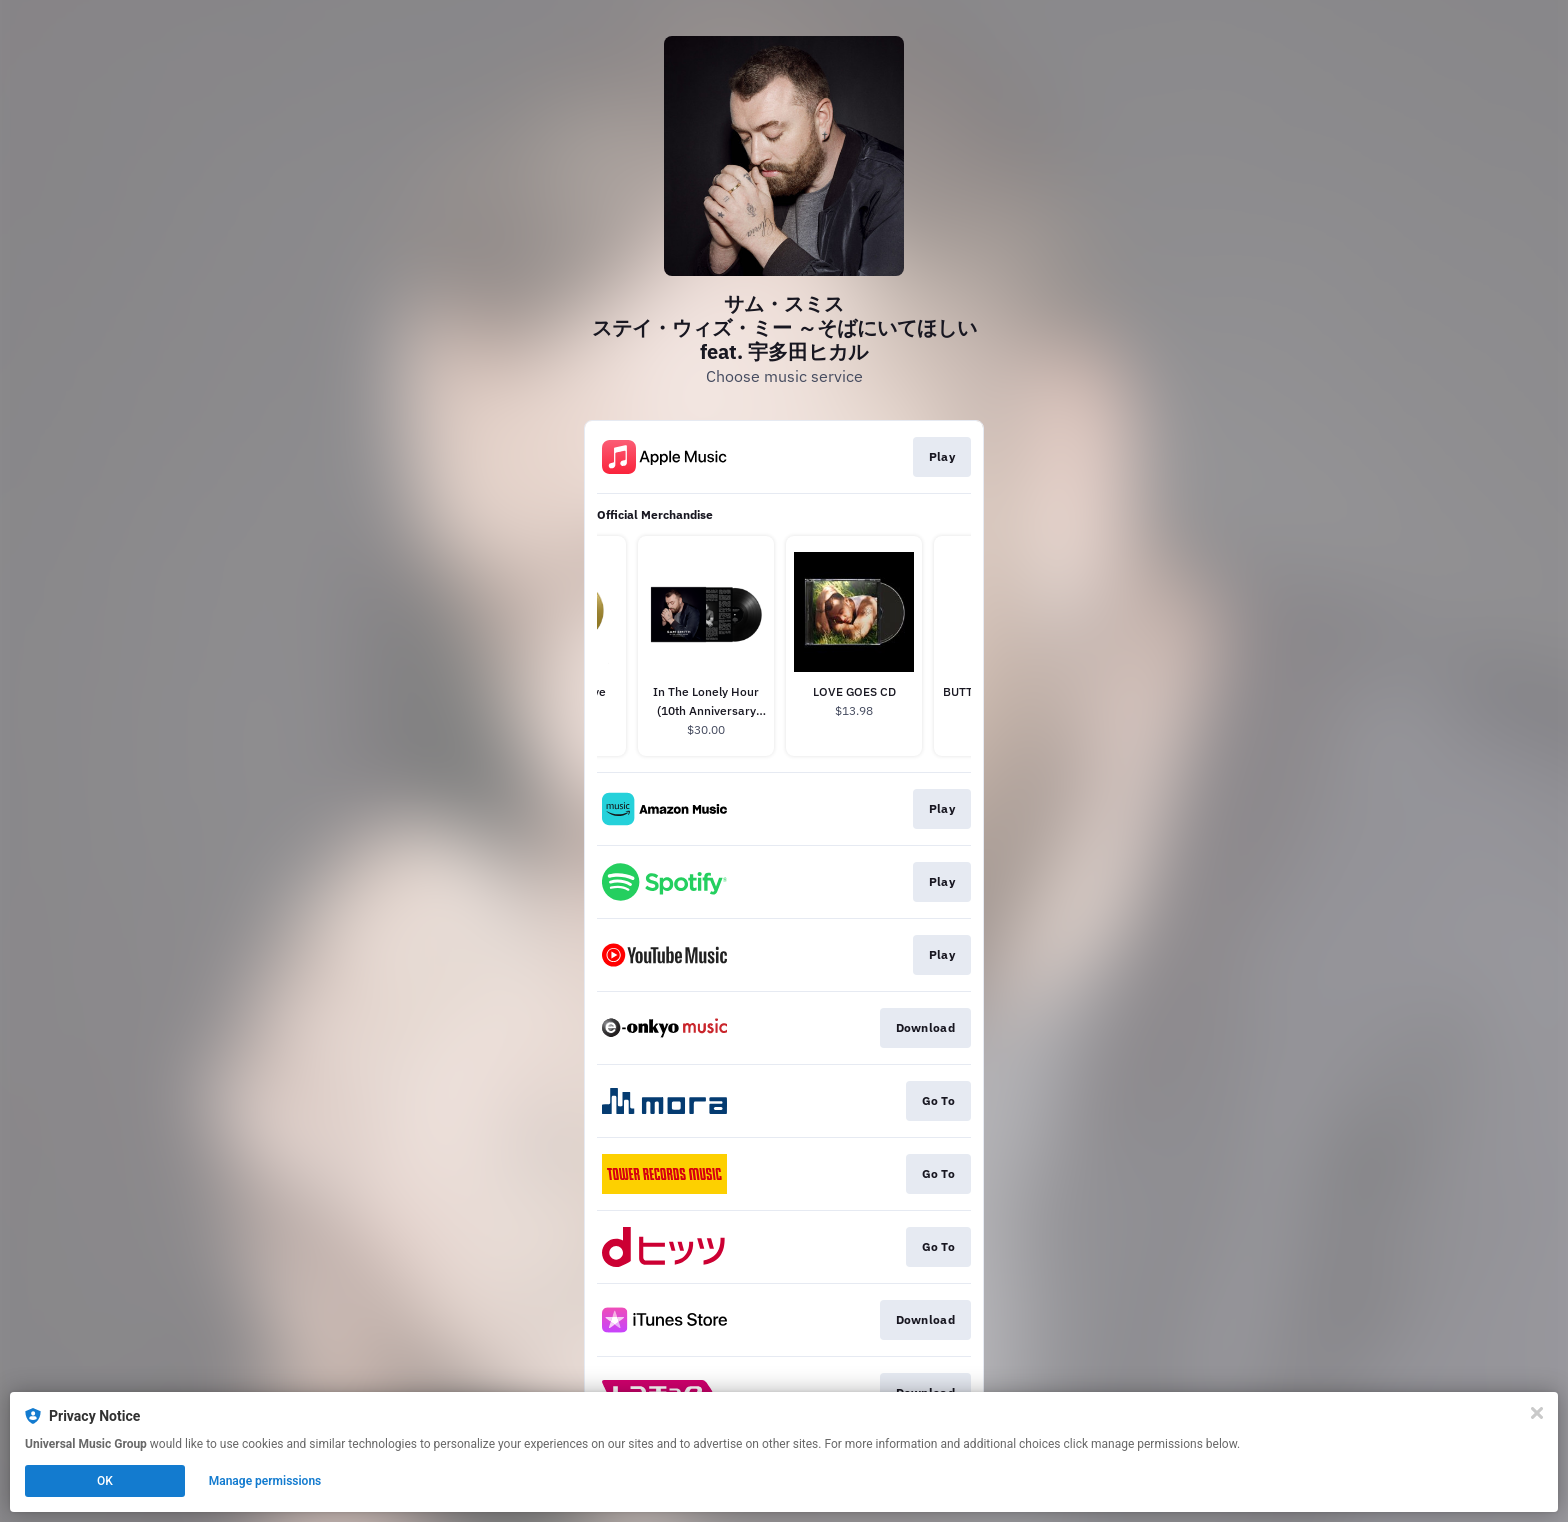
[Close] (1537, 1413)
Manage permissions (265, 1481)
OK (105, 1481)
